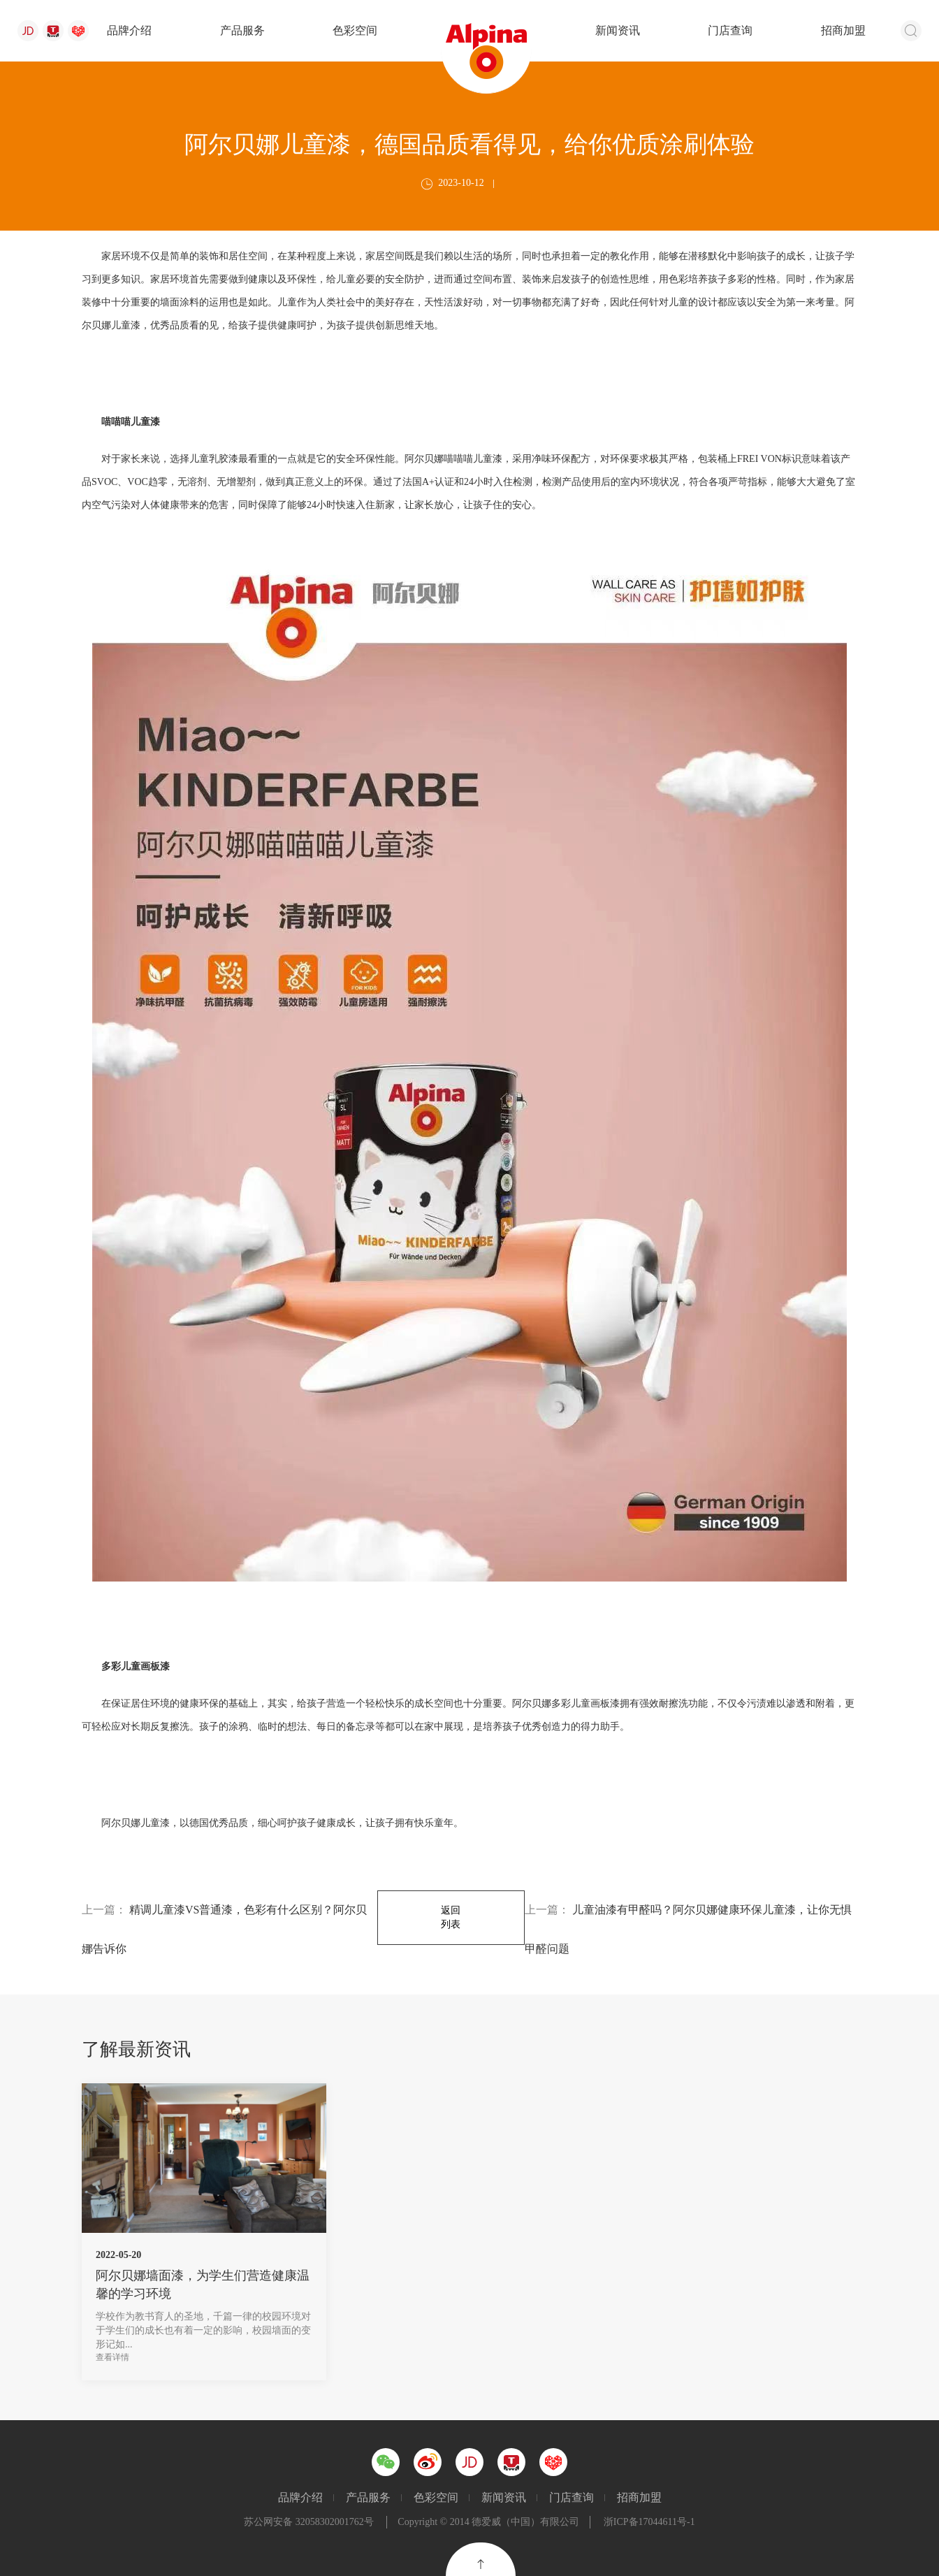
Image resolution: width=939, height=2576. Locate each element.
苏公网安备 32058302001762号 (309, 2522)
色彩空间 (355, 30)
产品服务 (242, 30)
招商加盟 (843, 30)
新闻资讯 (617, 30)
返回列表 (450, 1917)
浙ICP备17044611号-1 (649, 2522)
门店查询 (730, 30)
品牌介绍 (129, 30)
